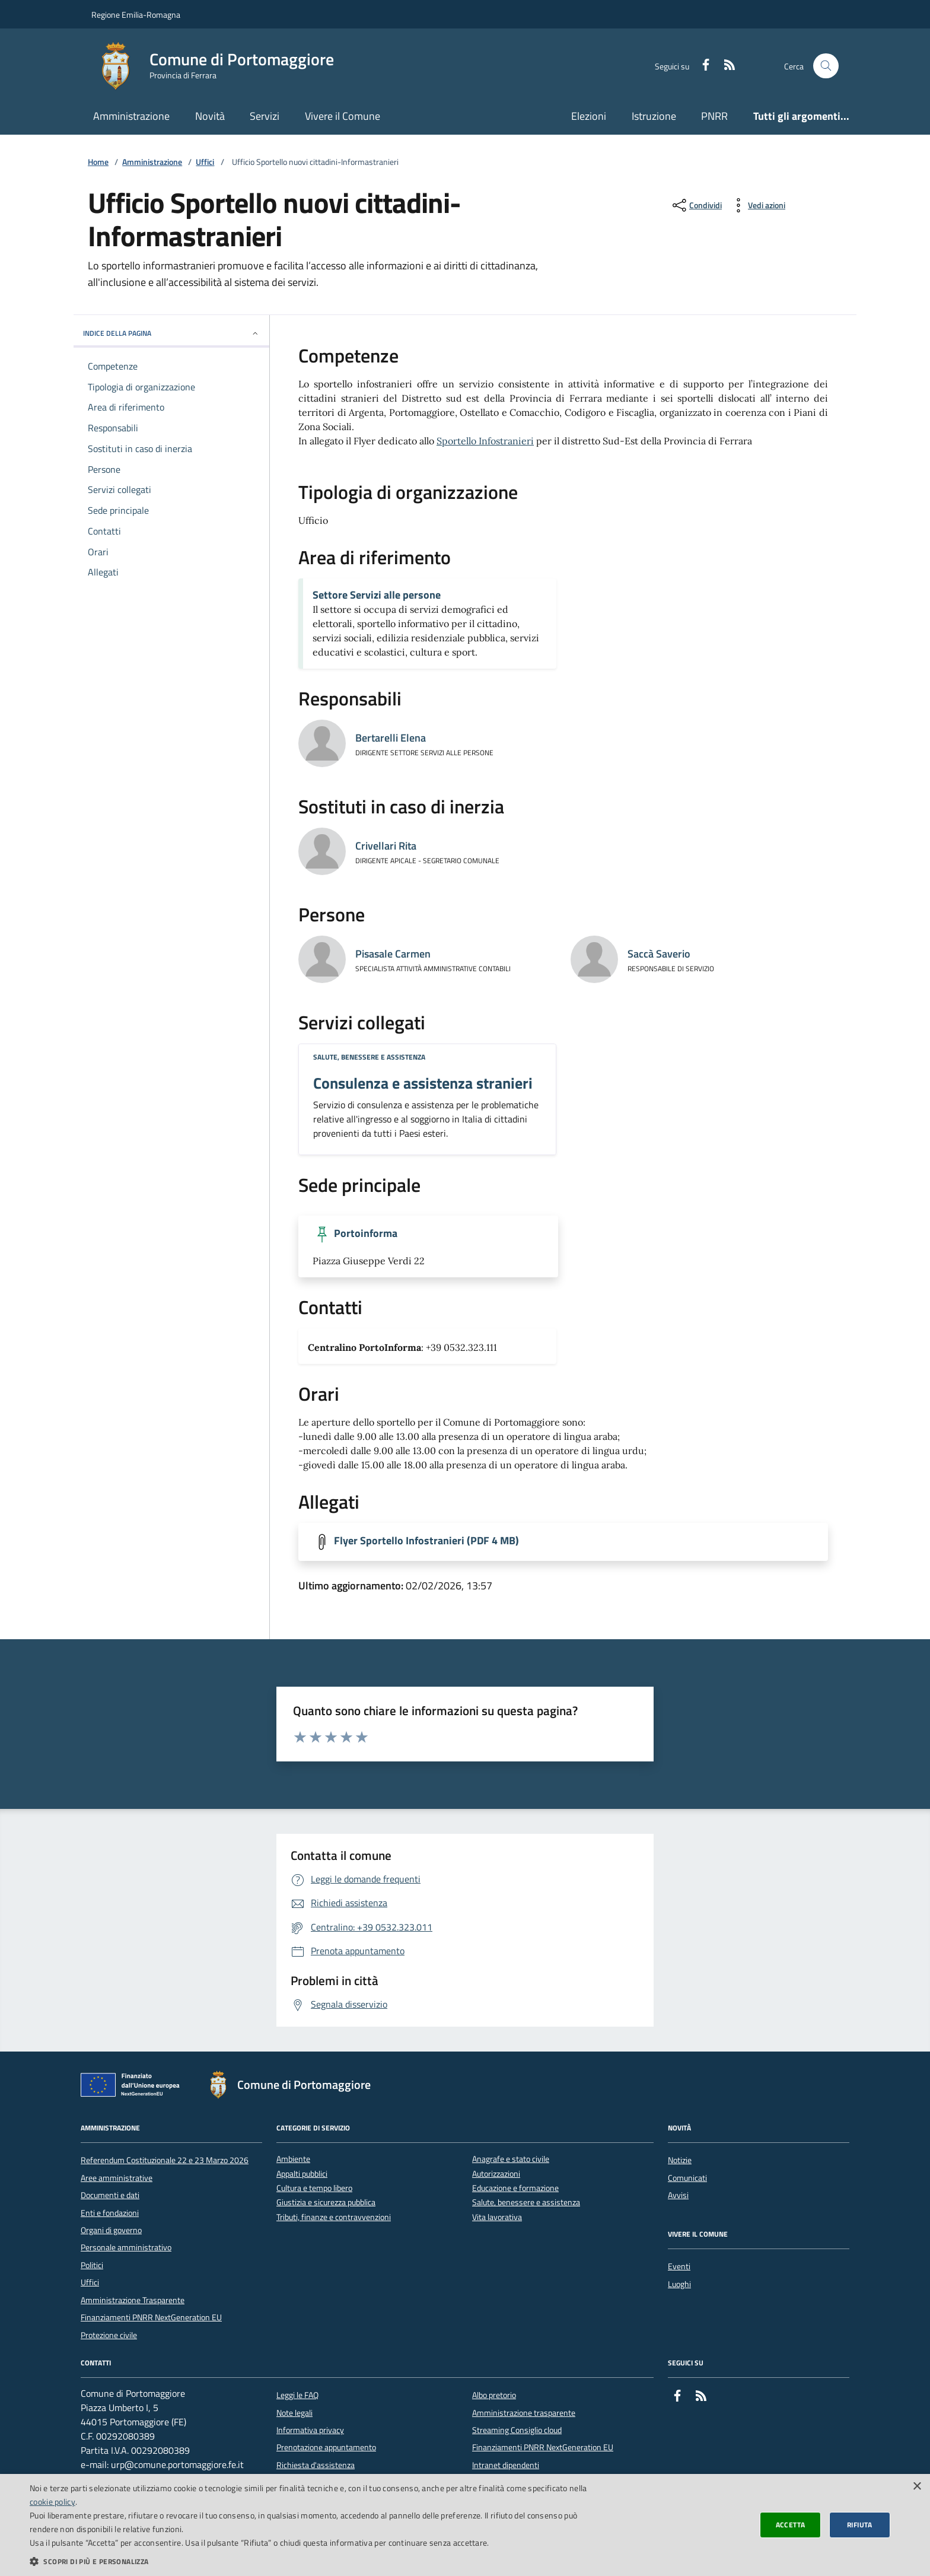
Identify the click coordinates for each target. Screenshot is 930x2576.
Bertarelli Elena (390, 738)
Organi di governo (111, 2230)
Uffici (205, 162)
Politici (92, 2265)
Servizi (264, 116)
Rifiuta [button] (859, 2524)
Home (98, 162)
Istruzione (654, 116)
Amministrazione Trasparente (132, 2300)
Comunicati (687, 2177)
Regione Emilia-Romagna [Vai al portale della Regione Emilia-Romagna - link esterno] (135, 14)
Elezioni (588, 116)
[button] (311, 2561)
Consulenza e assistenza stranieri (423, 1083)
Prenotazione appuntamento (326, 2447)
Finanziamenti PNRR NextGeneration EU (151, 2317)
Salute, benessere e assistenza (369, 1057)
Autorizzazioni (496, 2174)
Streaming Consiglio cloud (517, 2430)
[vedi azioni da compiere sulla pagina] (757, 205)
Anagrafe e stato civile (510, 2159)
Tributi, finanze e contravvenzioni (333, 2217)
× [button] (916, 2486)
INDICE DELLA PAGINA (171, 333)
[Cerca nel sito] (826, 66)
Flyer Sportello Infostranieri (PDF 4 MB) (426, 1541)
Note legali (294, 2412)
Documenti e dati (110, 2195)
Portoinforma (365, 1233)
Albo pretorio (494, 2395)
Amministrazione (131, 116)
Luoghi (679, 2284)
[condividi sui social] (696, 205)
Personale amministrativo (126, 2247)
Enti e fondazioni (110, 2212)
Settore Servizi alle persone (377, 595)
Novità (210, 116)
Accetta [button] (790, 2524)
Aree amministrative (116, 2177)
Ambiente (293, 2159)
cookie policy (52, 2501)
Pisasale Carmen (393, 954)
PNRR (714, 116)
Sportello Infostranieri (485, 441)
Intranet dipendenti (505, 2465)
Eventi (679, 2266)
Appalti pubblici (301, 2174)
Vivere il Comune (342, 116)
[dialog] (465, 2525)
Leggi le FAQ (297, 2395)
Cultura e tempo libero (314, 2188)
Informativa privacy (310, 2430)
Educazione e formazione (515, 2188)
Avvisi (678, 2195)
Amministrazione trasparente (523, 2412)
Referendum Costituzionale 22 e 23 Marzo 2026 (165, 2160)
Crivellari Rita (385, 846)
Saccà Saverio (659, 954)
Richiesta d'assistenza (315, 2465)
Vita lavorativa (497, 2217)
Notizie (680, 2160)
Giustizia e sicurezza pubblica (325, 2202)
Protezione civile (109, 2335)
